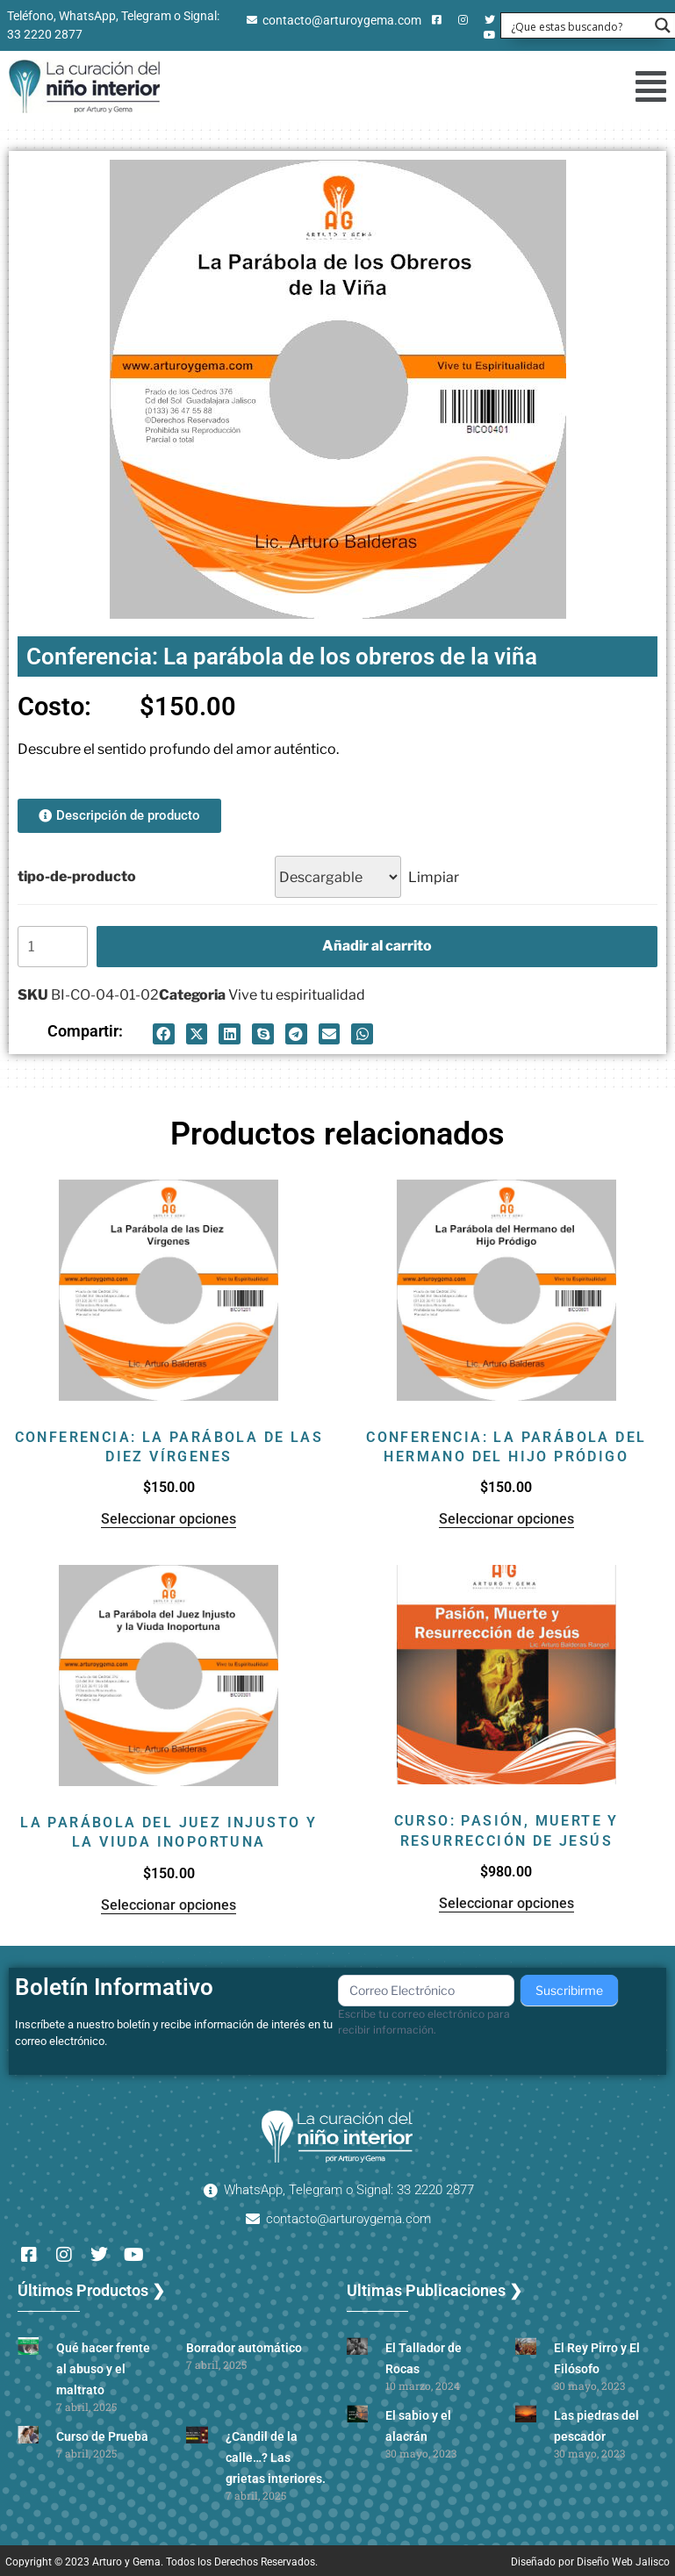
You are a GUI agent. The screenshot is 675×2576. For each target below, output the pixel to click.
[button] (641, 86)
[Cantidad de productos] (53, 946)
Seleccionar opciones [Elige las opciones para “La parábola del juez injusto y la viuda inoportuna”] (168, 1905)
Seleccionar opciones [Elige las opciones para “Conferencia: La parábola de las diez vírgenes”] (168, 1518)
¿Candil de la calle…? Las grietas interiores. (276, 2457)
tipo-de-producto (77, 876)
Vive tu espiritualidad (296, 995)
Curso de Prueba (102, 2436)
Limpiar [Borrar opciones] (433, 877)
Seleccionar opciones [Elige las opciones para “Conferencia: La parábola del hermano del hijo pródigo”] (506, 1518)
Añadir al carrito (377, 945)
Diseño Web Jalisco (623, 2562)
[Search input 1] (577, 25)
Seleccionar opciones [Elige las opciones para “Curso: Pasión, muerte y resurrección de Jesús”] (506, 1903)
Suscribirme (569, 1990)
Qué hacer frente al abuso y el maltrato (103, 2369)
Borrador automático (244, 2348)
